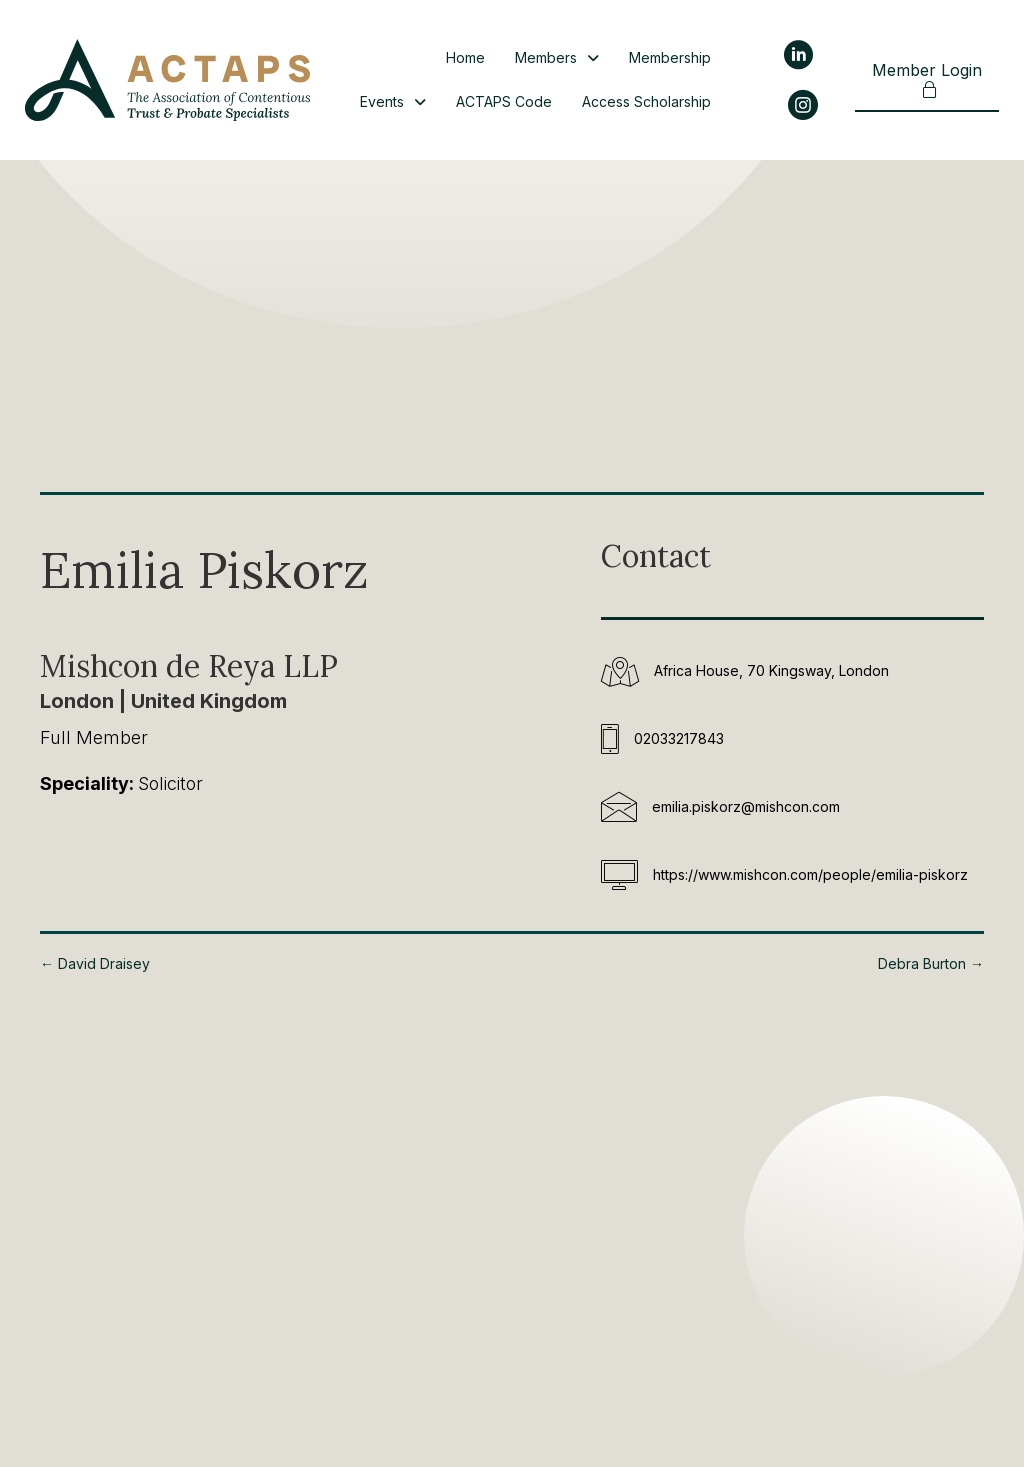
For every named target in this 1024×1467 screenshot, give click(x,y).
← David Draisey (95, 963)
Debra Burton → (931, 963)
